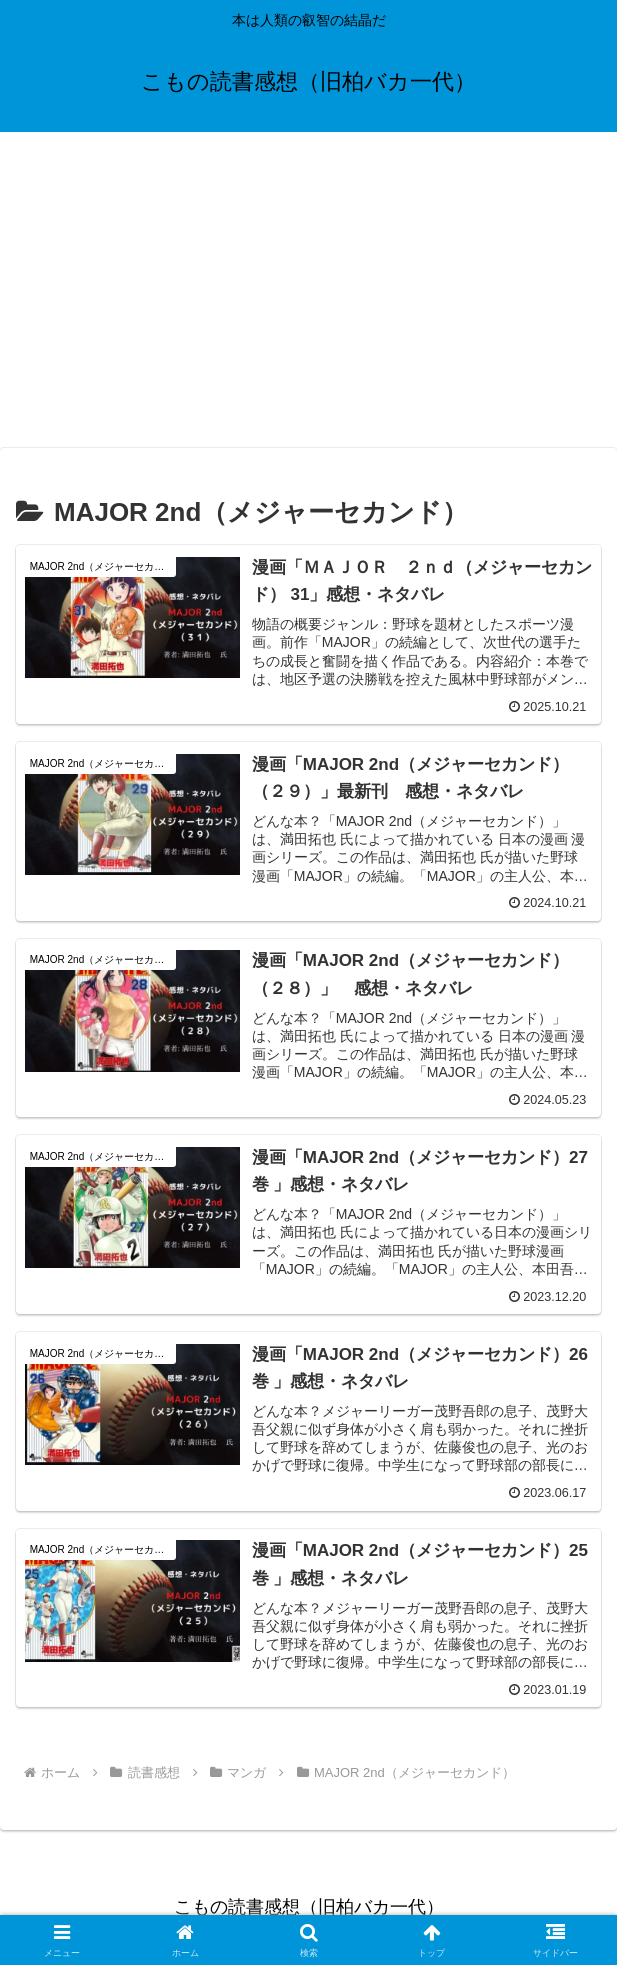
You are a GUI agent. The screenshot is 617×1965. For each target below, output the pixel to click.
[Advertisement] (308, 296)
